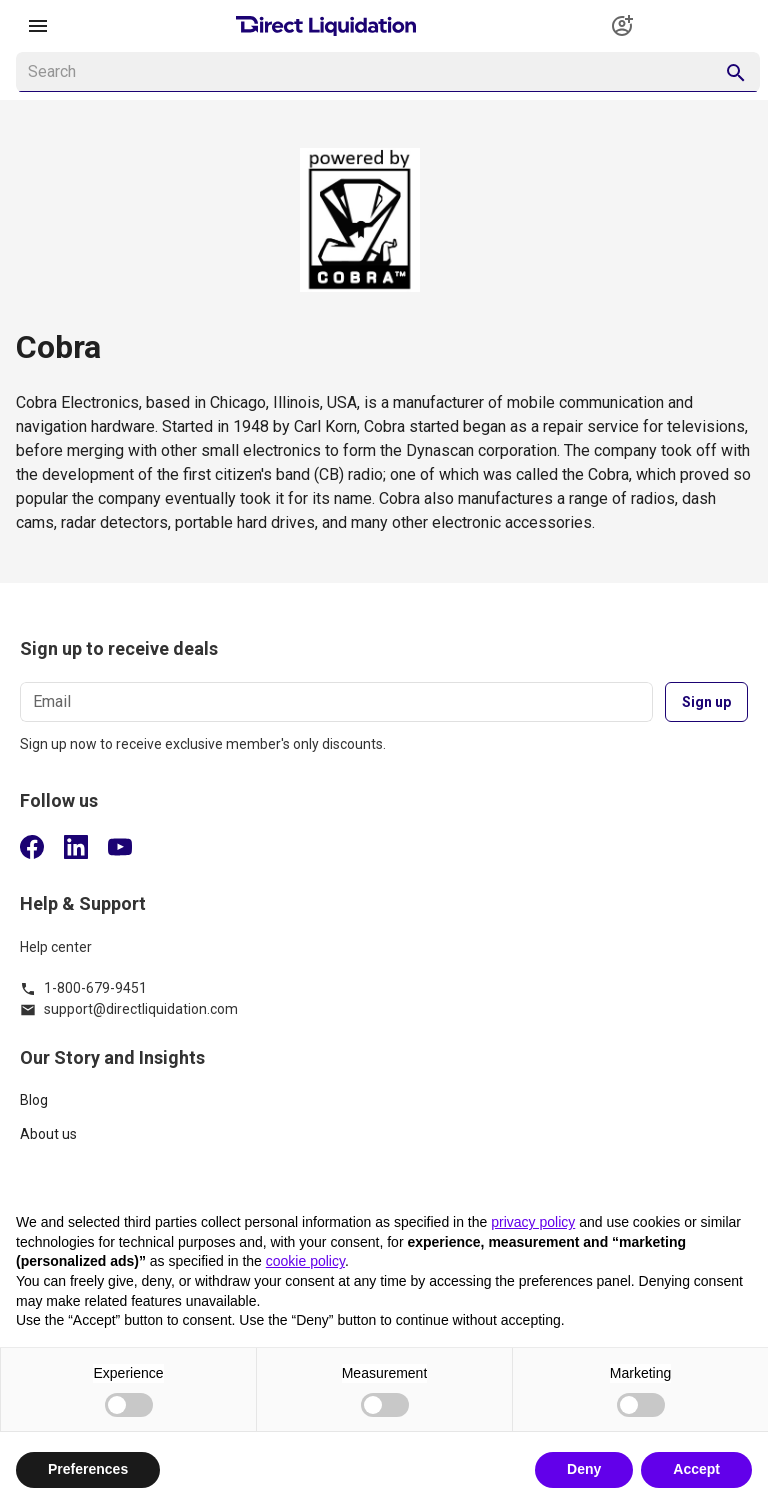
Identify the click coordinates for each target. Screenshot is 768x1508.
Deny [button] (584, 1469)
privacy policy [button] (533, 1222)
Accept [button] (696, 1469)
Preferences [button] (88, 1469)
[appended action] (736, 73)
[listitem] (384, 1108)
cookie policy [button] (305, 1261)
